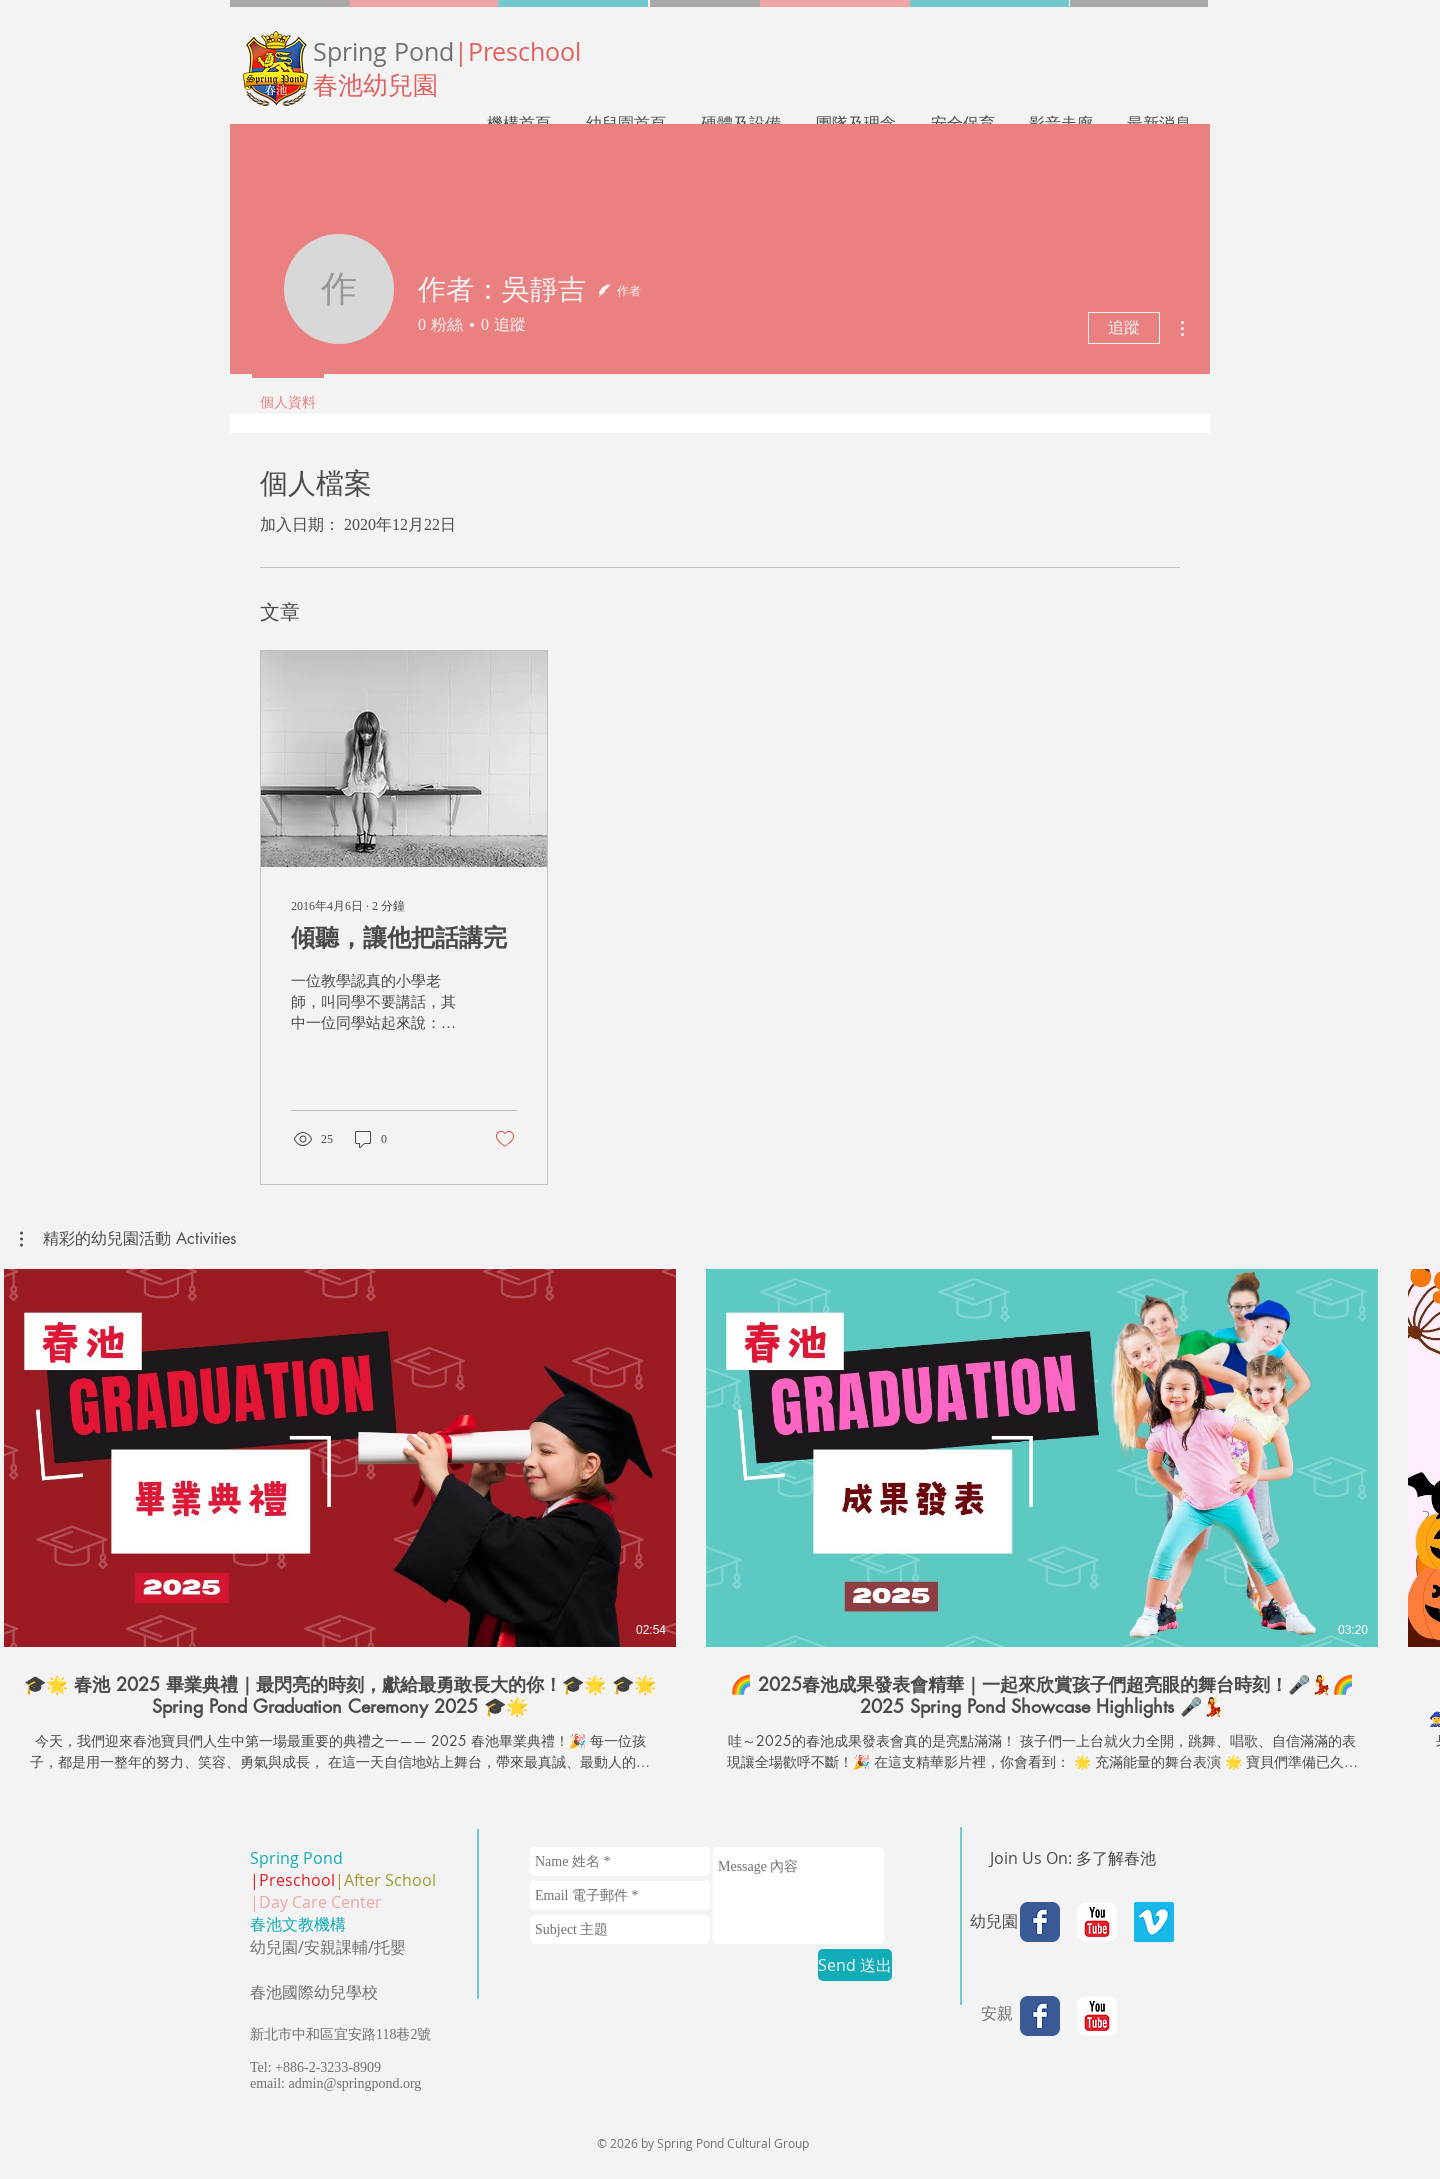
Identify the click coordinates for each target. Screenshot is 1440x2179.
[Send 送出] (855, 1965)
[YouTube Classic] (1097, 1922)
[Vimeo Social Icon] (1154, 1922)
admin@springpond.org (355, 2083)
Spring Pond (447, 51)
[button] (128, 1239)
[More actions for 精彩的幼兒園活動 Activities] (128, 1239)
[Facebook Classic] (1040, 1922)
